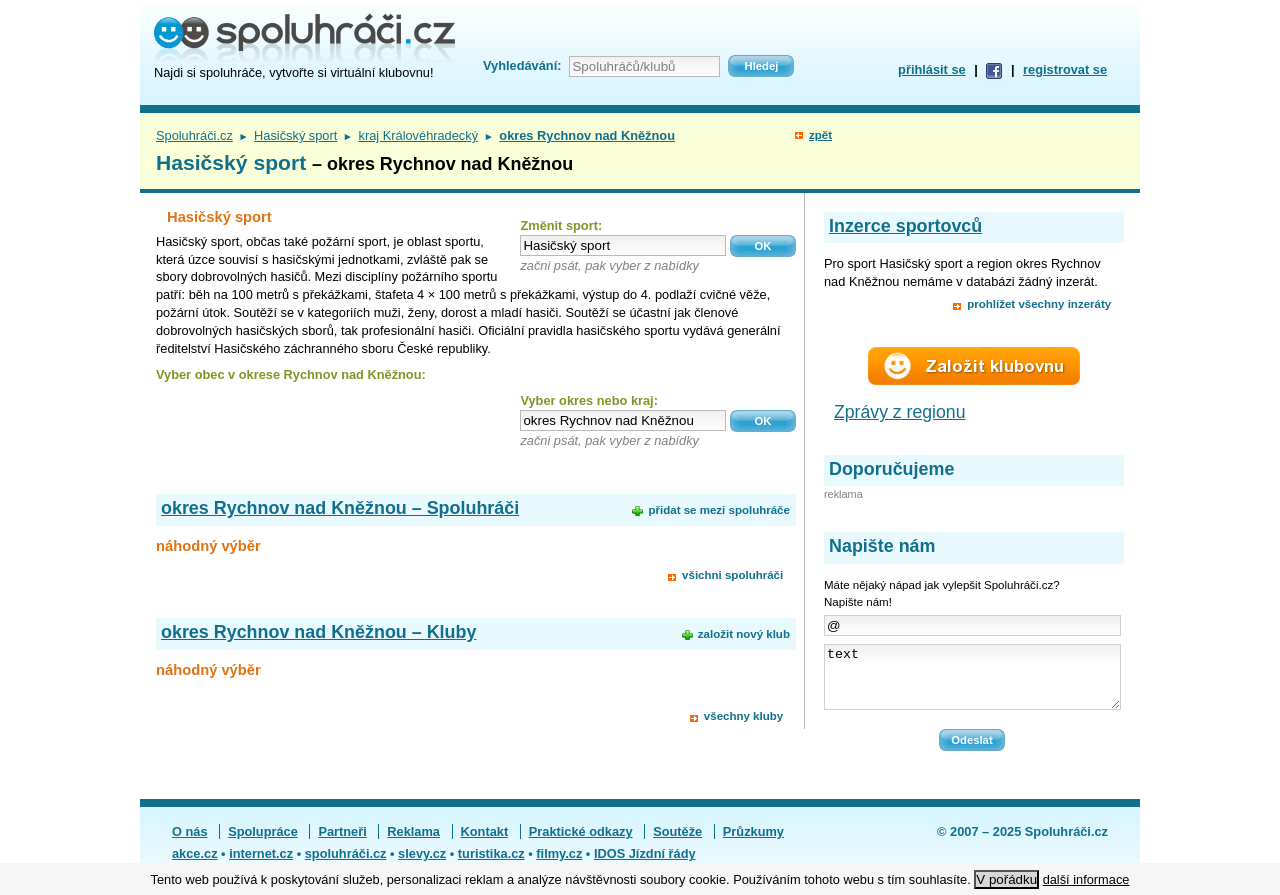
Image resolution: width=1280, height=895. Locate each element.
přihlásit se (932, 69)
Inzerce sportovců (905, 226)
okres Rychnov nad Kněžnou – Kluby (318, 632)
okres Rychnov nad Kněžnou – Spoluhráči (340, 508)
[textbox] (623, 245)
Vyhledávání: (522, 65)
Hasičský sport (295, 135)
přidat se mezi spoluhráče (718, 510)
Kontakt (485, 843)
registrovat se (1065, 69)
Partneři (342, 843)
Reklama (413, 843)
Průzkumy (753, 843)
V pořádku (1006, 879)
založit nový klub (744, 634)
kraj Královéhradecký (419, 135)
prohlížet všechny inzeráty (1039, 304)
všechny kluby (743, 716)
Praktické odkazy (581, 843)
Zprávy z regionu (900, 412)
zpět (820, 135)
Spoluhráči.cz (194, 135)
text (972, 683)
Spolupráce (263, 843)
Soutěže (677, 843)
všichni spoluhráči (732, 575)
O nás (190, 843)
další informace (1086, 879)
